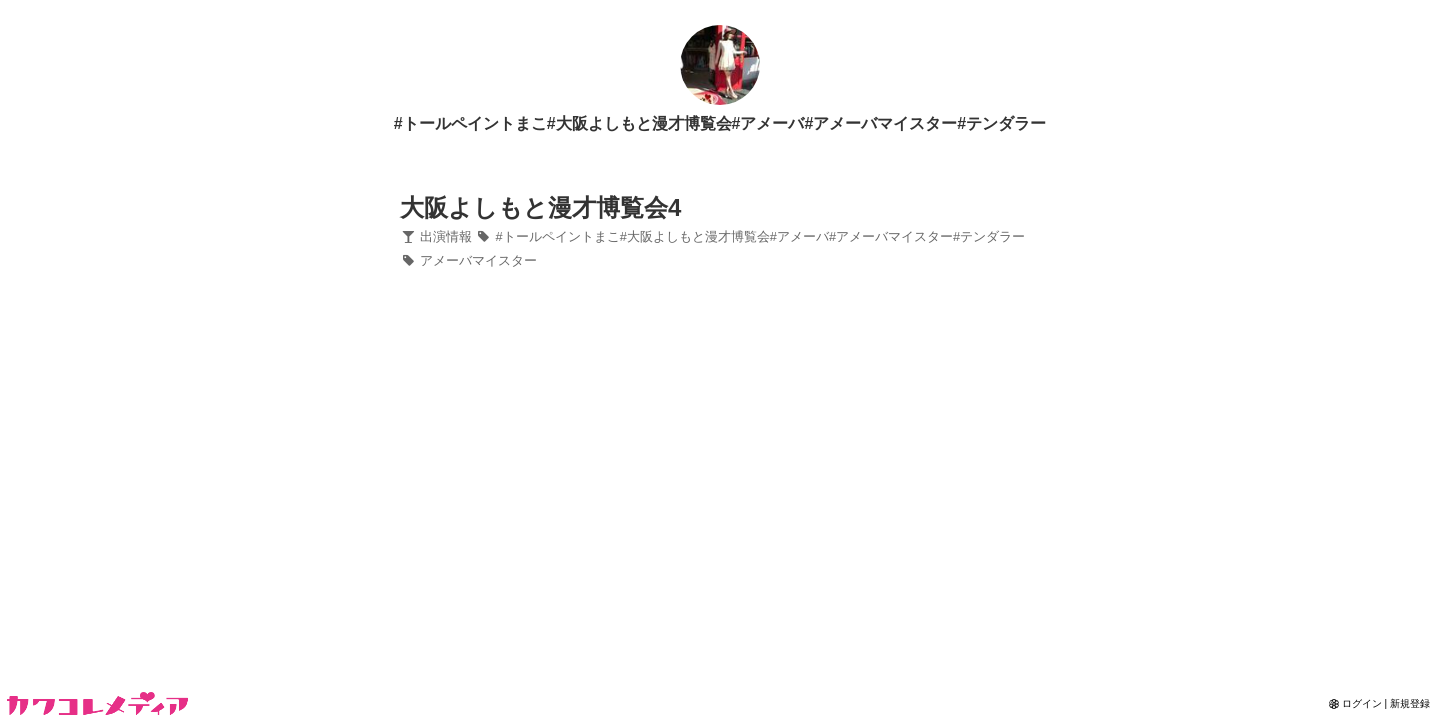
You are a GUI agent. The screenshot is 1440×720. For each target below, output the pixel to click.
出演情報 (436, 236)
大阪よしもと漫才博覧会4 (540, 207)
